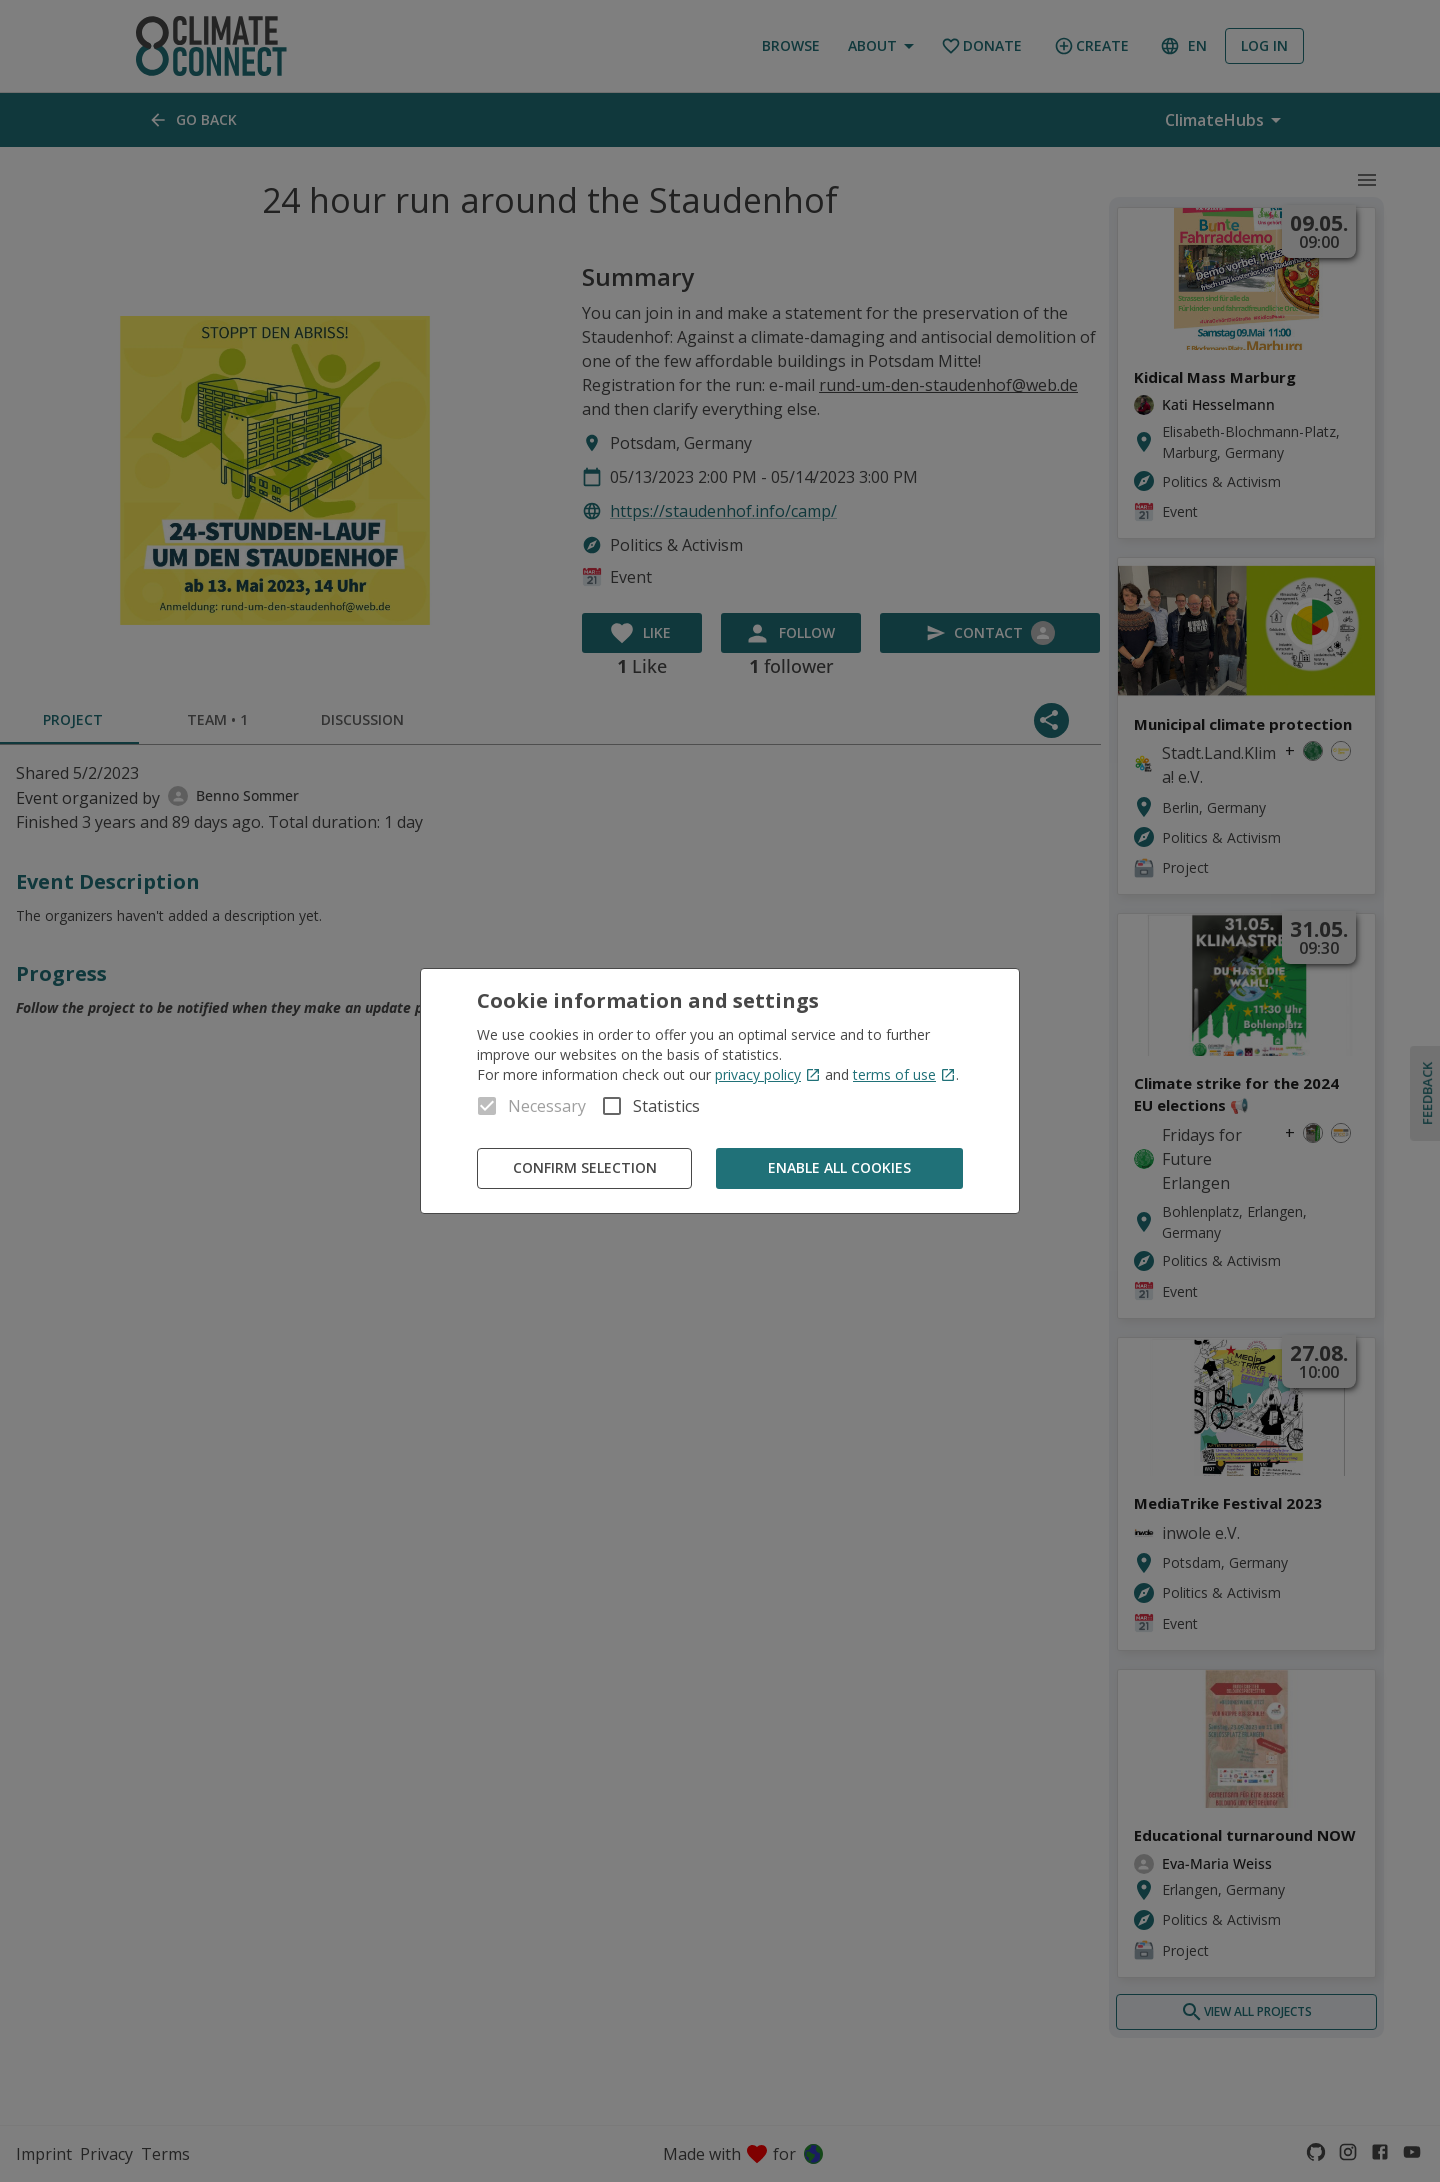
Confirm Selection (584, 1168)
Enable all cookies (839, 1168)
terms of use (904, 1074)
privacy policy (768, 1074)
